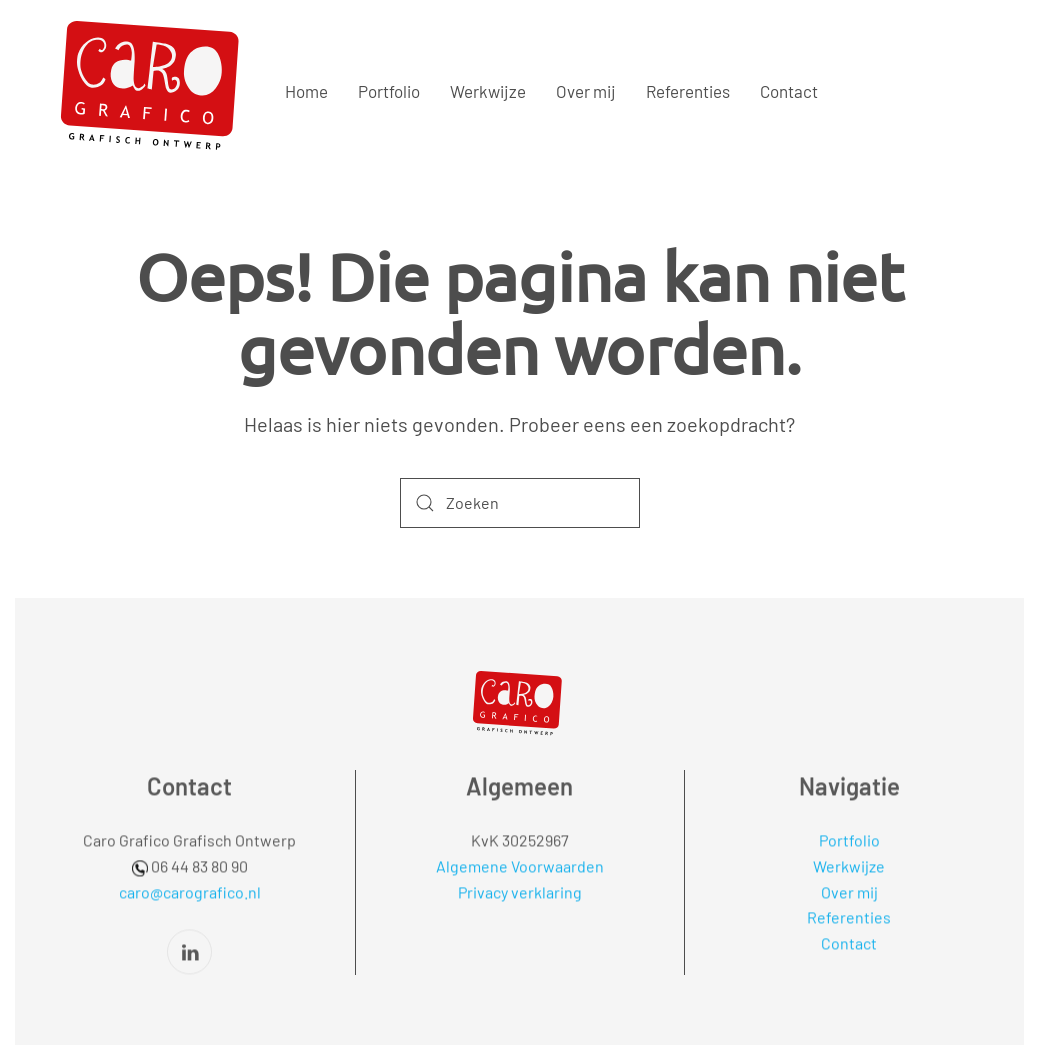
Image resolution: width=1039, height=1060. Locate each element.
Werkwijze (488, 91)
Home (306, 91)
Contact (789, 91)
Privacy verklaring (520, 889)
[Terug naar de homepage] (155, 92)
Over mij (586, 91)
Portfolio (389, 91)
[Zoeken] (520, 503)
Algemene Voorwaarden (520, 864)
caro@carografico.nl (190, 889)
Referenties (688, 91)
